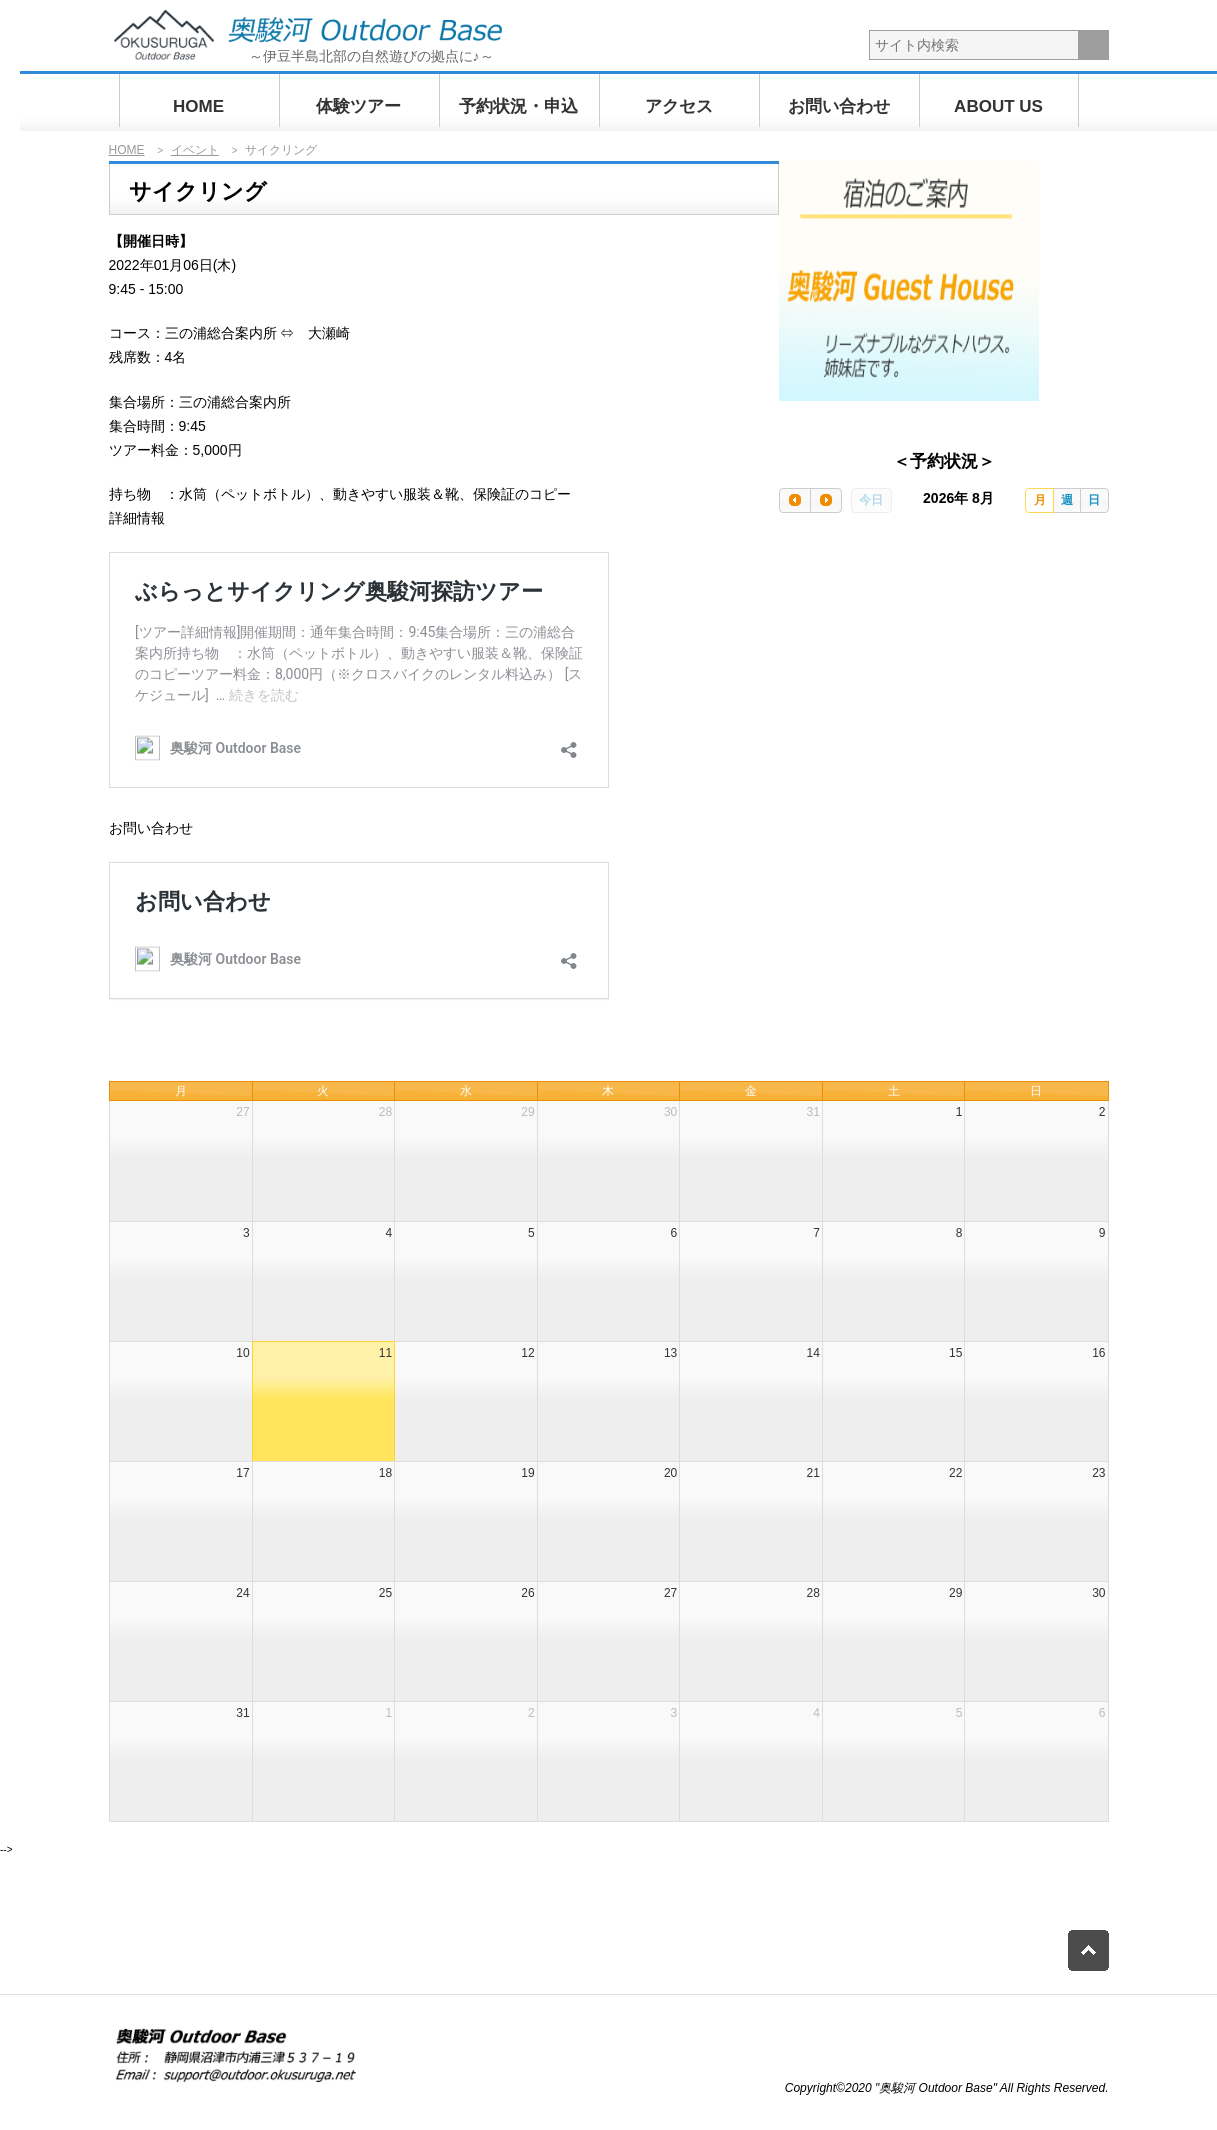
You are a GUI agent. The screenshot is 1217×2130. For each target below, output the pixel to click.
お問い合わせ (839, 106)
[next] (826, 500)
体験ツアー (358, 106)
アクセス (679, 106)
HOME (198, 106)
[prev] (795, 500)
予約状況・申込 (518, 106)
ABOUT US (998, 106)
